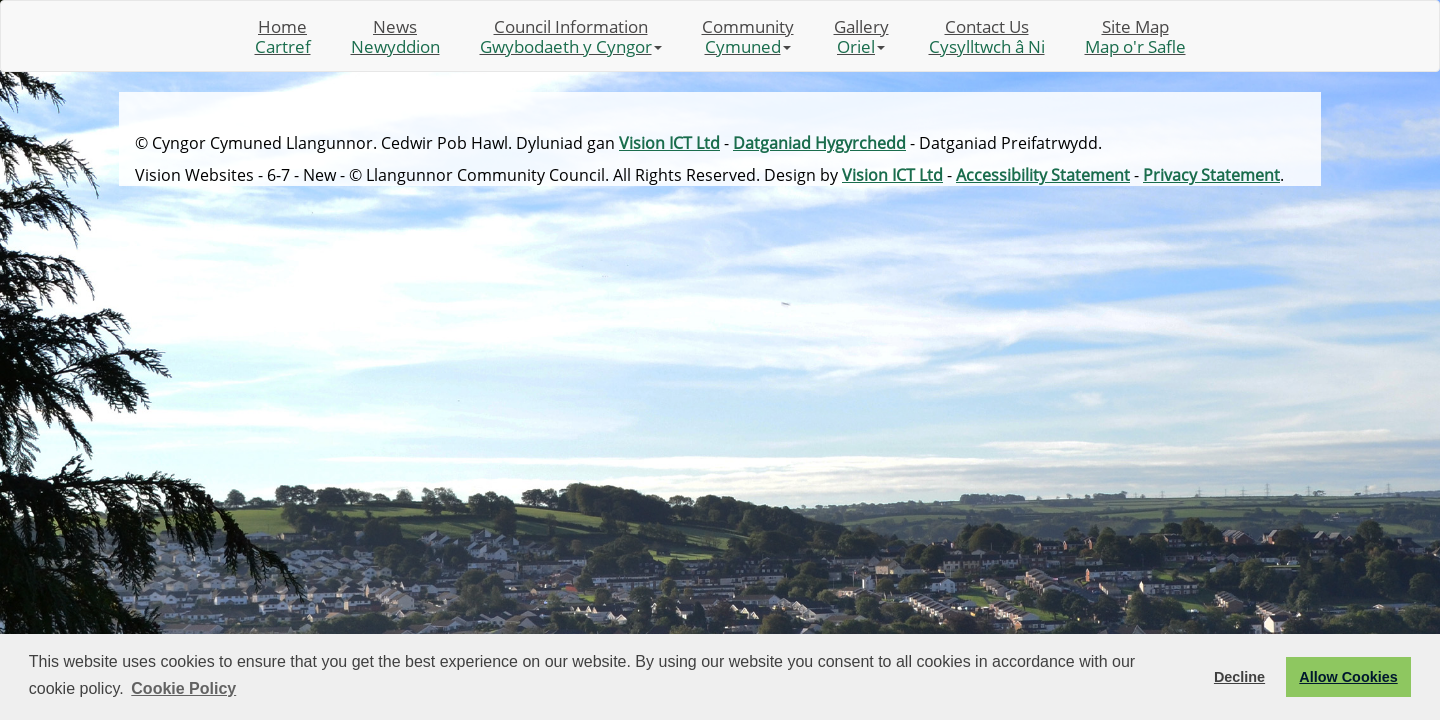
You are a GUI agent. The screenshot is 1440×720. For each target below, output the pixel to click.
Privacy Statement (1211, 175)
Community (748, 36)
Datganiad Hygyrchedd (819, 143)
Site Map (1135, 36)
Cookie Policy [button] (183, 688)
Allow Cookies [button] (1348, 677)
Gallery (861, 36)
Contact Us (987, 36)
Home (283, 36)
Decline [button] (1239, 677)
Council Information (571, 36)
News (395, 36)
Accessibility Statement (1043, 175)
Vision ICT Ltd (669, 143)
